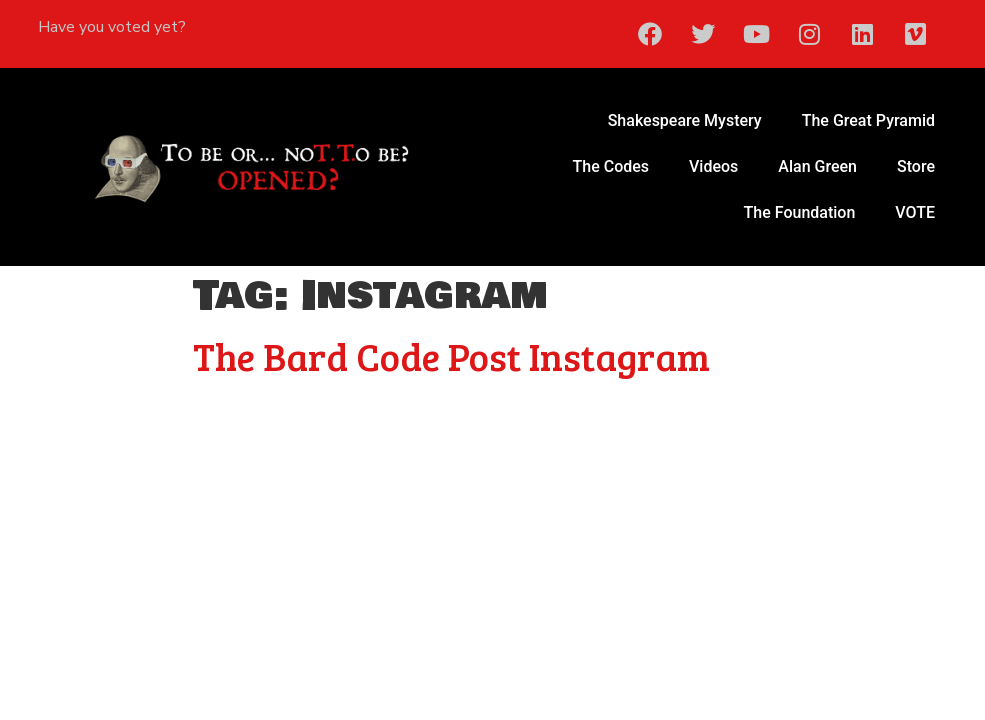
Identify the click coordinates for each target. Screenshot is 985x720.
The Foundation (800, 212)
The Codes (611, 166)
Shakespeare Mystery (685, 120)
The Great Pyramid (868, 120)
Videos (713, 166)
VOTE (915, 212)
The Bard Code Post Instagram (451, 356)
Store (916, 166)
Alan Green (817, 166)
